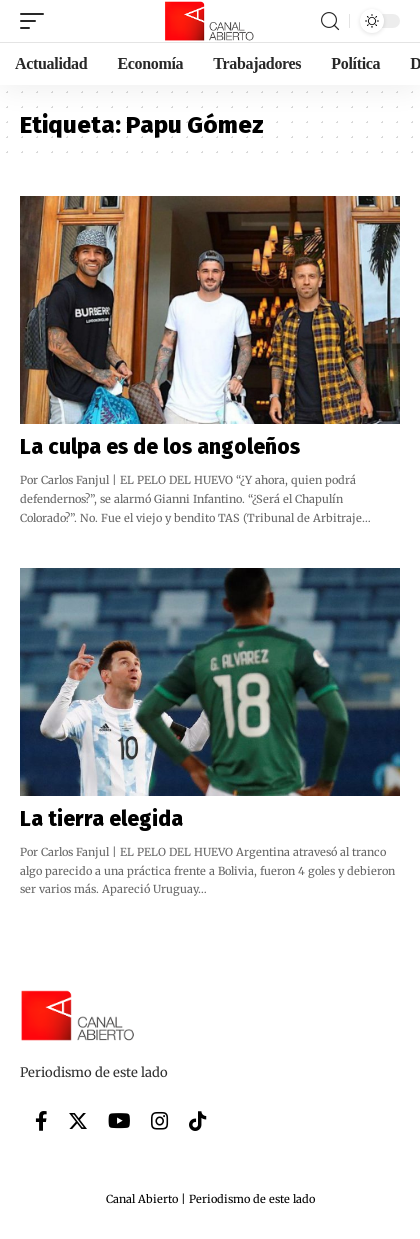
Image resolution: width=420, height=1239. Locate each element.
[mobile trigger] (37, 21)
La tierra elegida (101, 819)
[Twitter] (78, 1121)
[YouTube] (119, 1121)
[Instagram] (160, 1121)
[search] (330, 21)
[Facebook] (41, 1121)
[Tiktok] (198, 1121)
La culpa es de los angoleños (160, 447)
